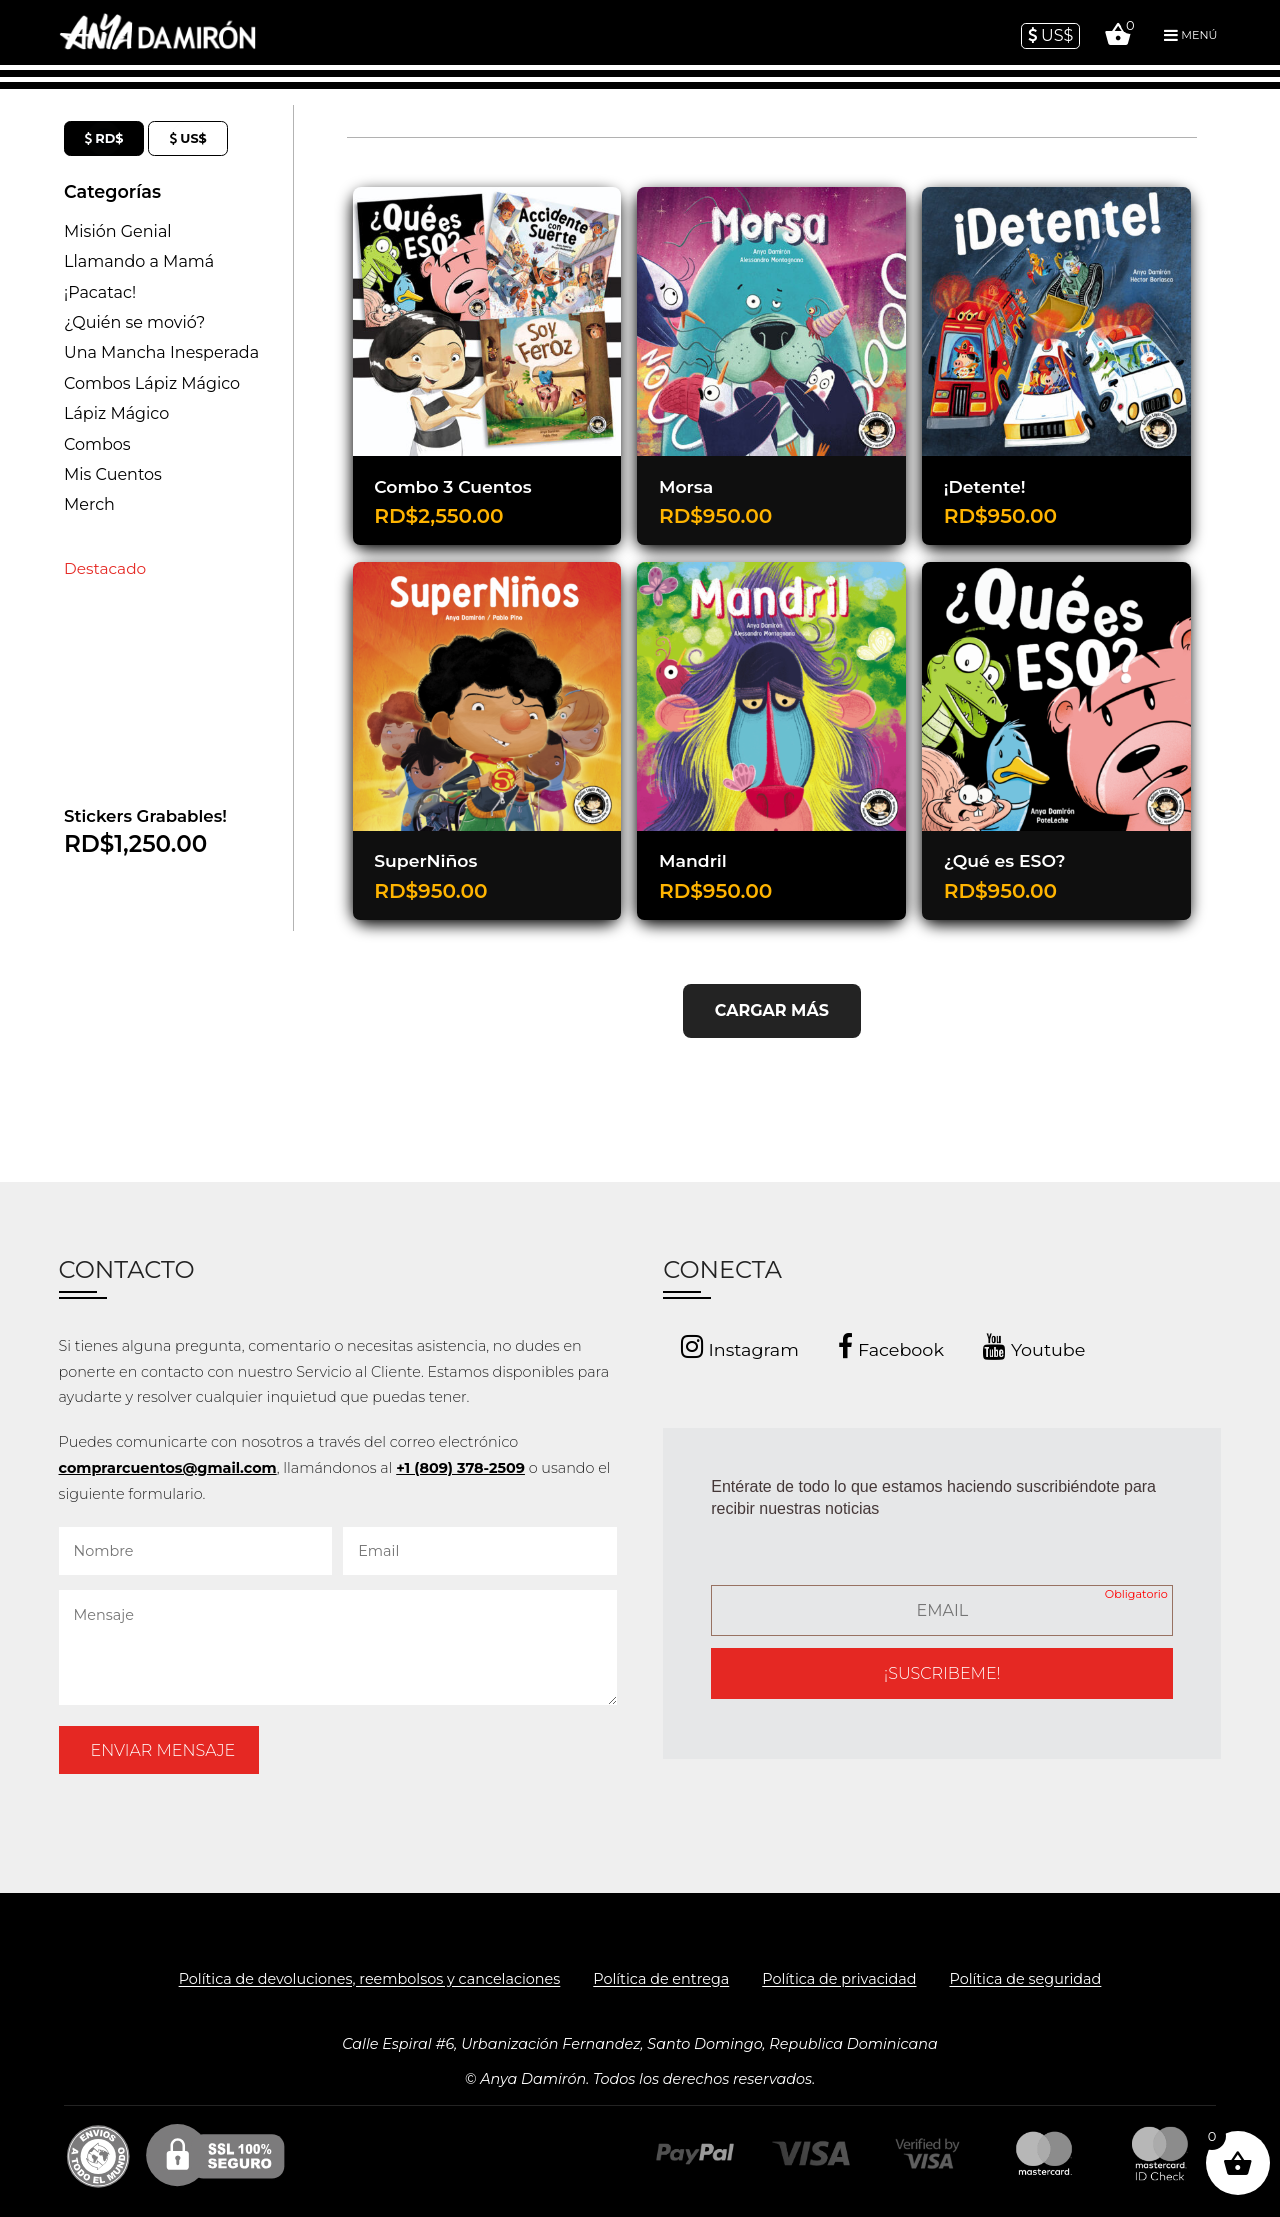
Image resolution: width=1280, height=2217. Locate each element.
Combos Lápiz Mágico (152, 383)
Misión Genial (118, 231)
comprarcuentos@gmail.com (168, 1468)
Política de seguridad (1025, 1980)
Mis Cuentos (113, 474)
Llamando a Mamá (139, 261)
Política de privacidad (839, 1980)
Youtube (1034, 1347)
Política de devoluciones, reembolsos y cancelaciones (370, 1980)
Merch (89, 504)
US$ (1051, 35)
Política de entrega (661, 1980)
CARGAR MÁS (772, 1010)
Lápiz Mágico (116, 413)
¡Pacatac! (100, 292)
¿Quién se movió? (134, 322)
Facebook (891, 1347)
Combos (97, 444)
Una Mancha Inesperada (161, 352)
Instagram (740, 1347)
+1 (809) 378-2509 (460, 1468)
